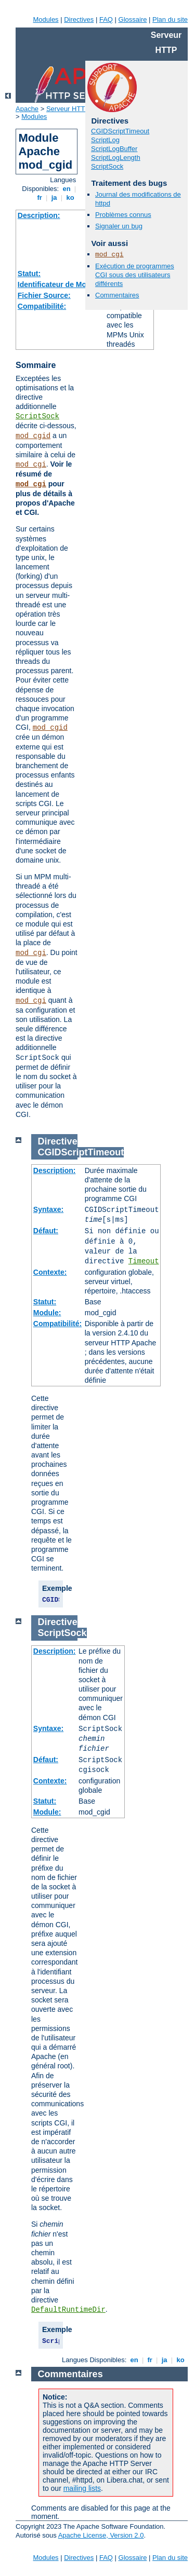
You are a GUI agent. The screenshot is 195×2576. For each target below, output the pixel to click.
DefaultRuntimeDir (68, 2310)
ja (54, 197)
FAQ (106, 19)
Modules (45, 19)
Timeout (143, 1261)
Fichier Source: (44, 295)
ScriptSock (37, 416)
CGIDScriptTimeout (120, 131)
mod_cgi (31, 464)
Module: (47, 1313)
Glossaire (133, 19)
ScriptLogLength (115, 157)
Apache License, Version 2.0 (101, 2535)
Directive (57, 1141)
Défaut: (45, 1230)
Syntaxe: (48, 1209)
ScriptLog (105, 140)
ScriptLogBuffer (114, 149)
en (66, 189)
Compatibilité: (42, 306)
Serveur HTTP (67, 109)
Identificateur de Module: (61, 284)
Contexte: (50, 1272)
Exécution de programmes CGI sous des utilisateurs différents (134, 275)
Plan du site (170, 19)
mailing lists (82, 2488)
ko (70, 197)
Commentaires (117, 295)
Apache (27, 109)
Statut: (29, 273)
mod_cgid (33, 436)
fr (39, 197)
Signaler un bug (118, 226)
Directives (79, 19)
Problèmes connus (123, 215)
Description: (39, 215)
